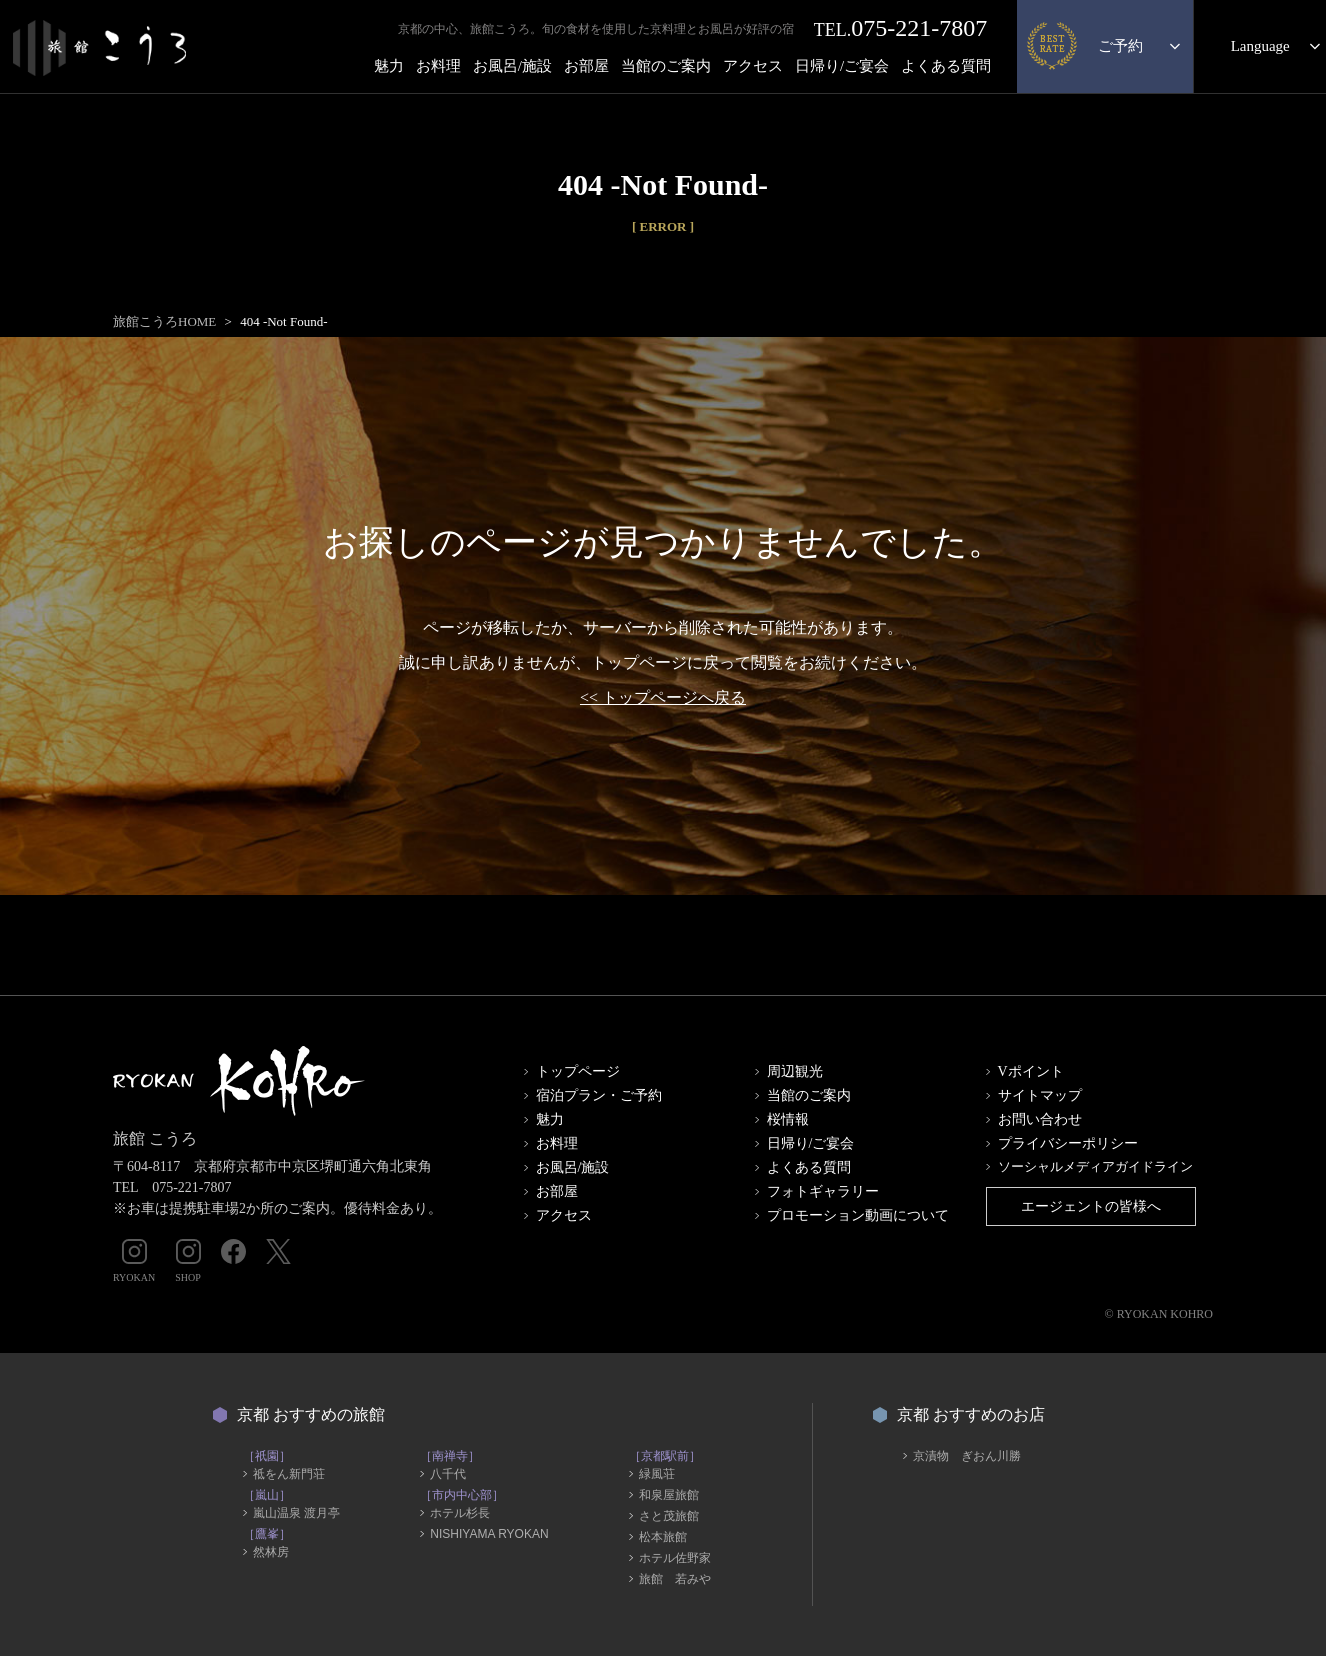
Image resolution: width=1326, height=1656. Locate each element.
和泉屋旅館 (669, 1495)
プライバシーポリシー (1068, 1143)
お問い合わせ (1040, 1119)
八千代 (448, 1474)
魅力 (389, 66)
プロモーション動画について (858, 1215)
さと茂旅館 (669, 1516)
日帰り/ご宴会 (842, 66)
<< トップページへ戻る (663, 697)
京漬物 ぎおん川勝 (967, 1456)
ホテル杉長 (460, 1513)
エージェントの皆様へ (1091, 1206)
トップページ (578, 1071)
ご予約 (1120, 46)
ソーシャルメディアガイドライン (1095, 1166)
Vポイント (1031, 1071)
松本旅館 (663, 1537)
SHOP (188, 1261)
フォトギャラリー (823, 1191)
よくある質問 (946, 66)
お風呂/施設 (512, 66)
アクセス (753, 66)
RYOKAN (134, 1261)
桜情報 (788, 1119)
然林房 (271, 1552)
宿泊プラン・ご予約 (599, 1095)
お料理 (438, 66)
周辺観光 (795, 1071)
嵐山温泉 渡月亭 (296, 1513)
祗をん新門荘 (289, 1474)
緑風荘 (657, 1474)
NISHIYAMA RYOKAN (489, 1534)
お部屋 (586, 66)
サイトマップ (1040, 1095)
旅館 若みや (675, 1579)
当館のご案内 (666, 66)
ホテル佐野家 (675, 1558)
